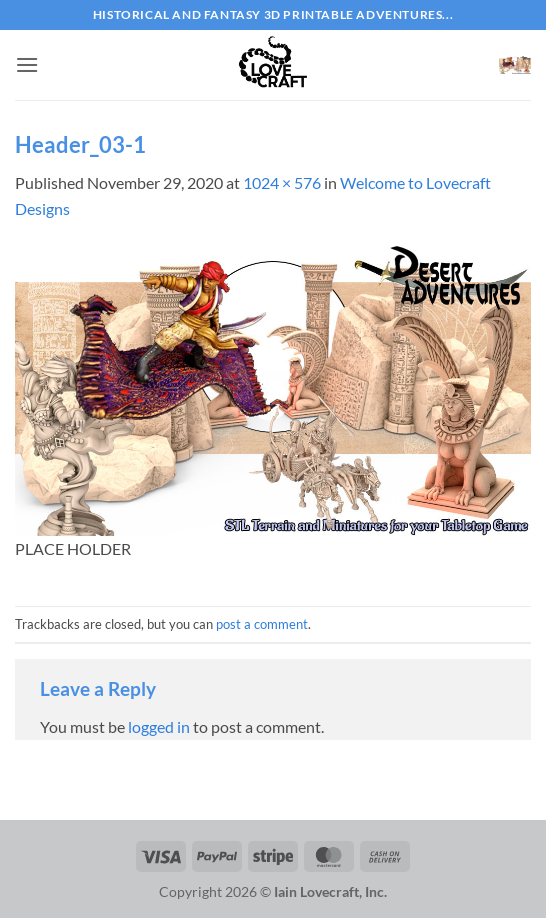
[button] (27, 64)
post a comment (262, 624)
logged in (159, 726)
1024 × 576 (282, 182)
